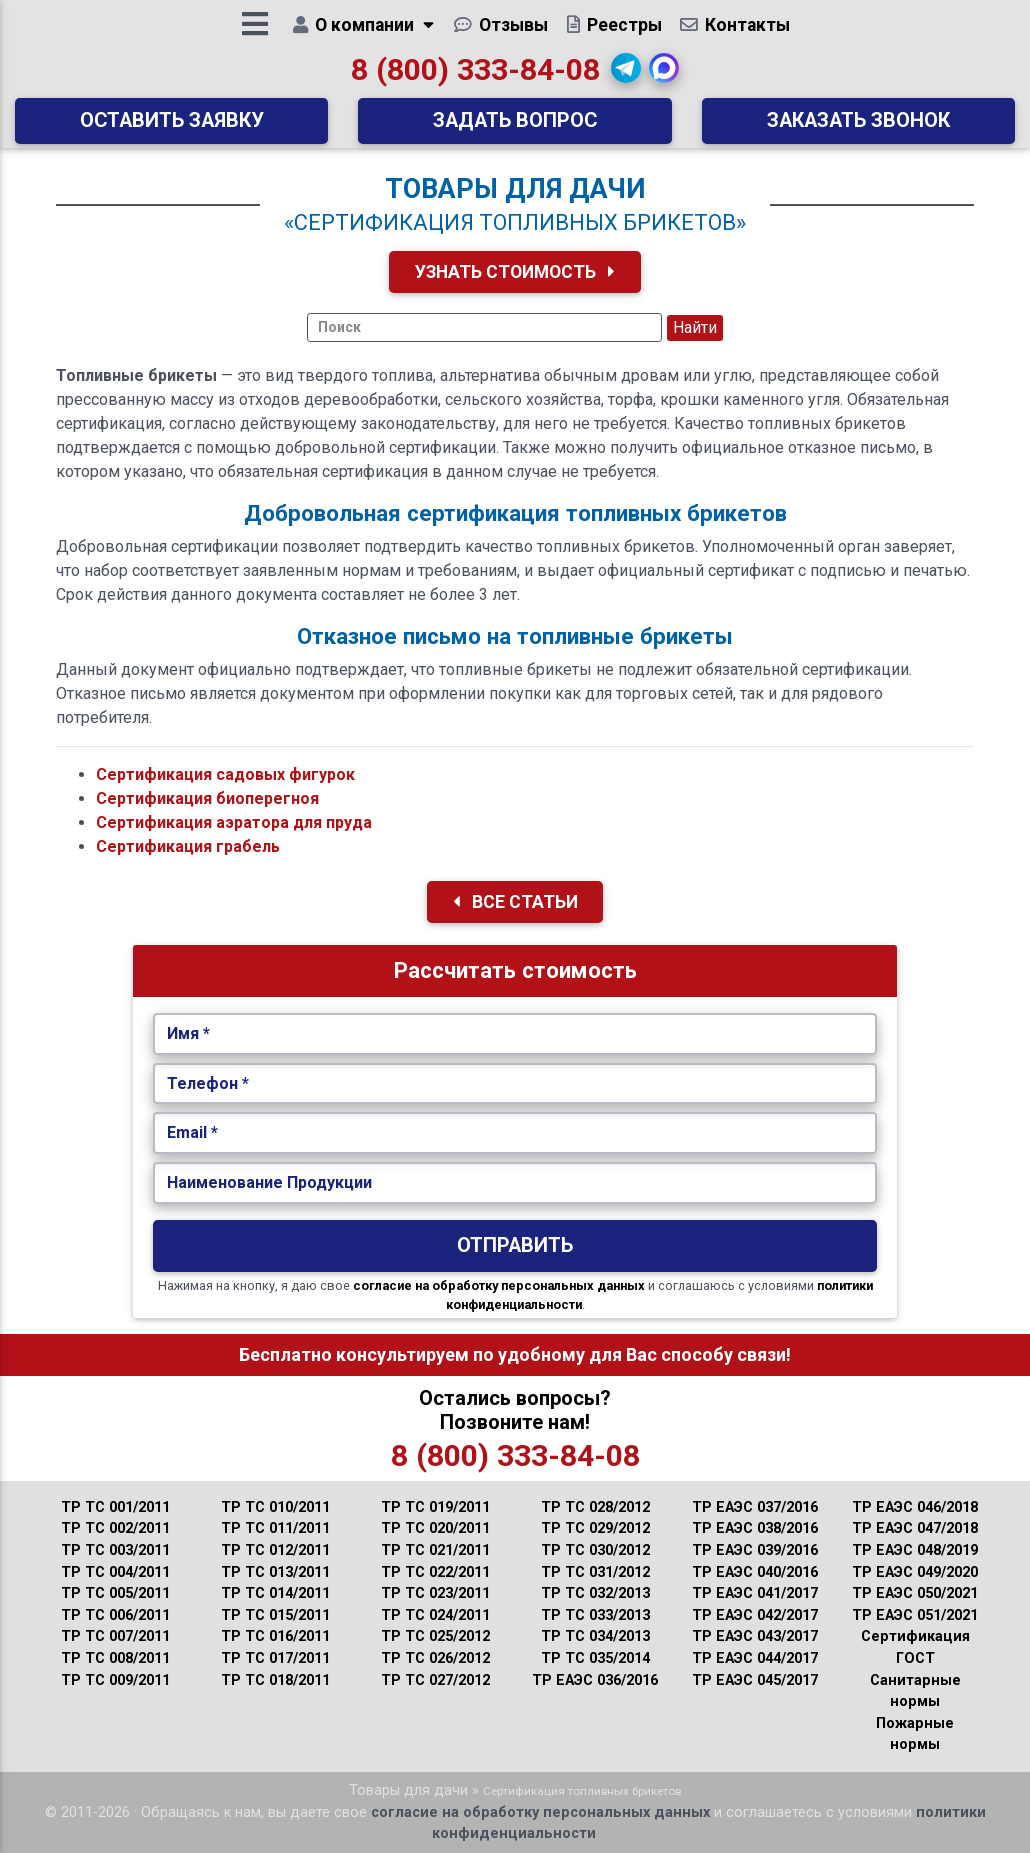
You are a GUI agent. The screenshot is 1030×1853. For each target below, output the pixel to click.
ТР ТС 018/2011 (275, 1680)
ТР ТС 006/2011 (115, 1615)
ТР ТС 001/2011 (115, 1507)
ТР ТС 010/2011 (275, 1507)
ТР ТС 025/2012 (435, 1636)
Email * (192, 1132)
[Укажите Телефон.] (515, 1084)
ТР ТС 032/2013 (595, 1593)
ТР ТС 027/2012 (435, 1680)
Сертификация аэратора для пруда (234, 822)
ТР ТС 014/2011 (275, 1593)
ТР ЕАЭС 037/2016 (755, 1507)
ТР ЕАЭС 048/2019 (915, 1550)
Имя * (188, 1033)
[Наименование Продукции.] (515, 1183)
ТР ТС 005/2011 (115, 1593)
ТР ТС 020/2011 (435, 1528)
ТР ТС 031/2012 (595, 1572)
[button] (627, 75)
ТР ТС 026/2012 (435, 1658)
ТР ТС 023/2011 (435, 1593)
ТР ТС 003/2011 (115, 1550)
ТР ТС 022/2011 (435, 1572)
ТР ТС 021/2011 (435, 1550)
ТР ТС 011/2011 (275, 1528)
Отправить (515, 1245)
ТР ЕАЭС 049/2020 (915, 1572)
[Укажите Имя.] (515, 1034)
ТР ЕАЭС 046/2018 (915, 1507)
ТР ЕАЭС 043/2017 (755, 1636)
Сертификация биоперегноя (207, 798)
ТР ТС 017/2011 (275, 1658)
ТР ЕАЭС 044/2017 (755, 1658)
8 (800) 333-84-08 (475, 76)
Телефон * (208, 1083)
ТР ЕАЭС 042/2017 (755, 1615)
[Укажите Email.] (515, 1133)
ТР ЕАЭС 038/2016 (755, 1528)
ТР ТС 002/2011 (115, 1528)
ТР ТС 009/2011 (115, 1680)
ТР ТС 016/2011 (275, 1636)
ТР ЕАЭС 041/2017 (755, 1593)
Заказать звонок (858, 127)
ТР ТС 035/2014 (595, 1658)
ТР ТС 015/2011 (275, 1615)
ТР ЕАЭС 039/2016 (755, 1550)
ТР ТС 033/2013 (595, 1615)
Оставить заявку (172, 127)
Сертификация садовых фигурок (225, 774)
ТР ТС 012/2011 (275, 1550)
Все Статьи (515, 902)
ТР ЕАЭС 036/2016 (595, 1680)
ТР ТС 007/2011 (115, 1636)
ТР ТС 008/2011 (115, 1658)
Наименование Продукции (269, 1182)
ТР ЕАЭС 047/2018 (915, 1528)
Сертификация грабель (188, 846)
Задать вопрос (515, 127)
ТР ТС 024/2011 (435, 1615)
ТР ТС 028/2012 (595, 1507)
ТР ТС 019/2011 (435, 1507)
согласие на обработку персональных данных (499, 1285)
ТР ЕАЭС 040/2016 (755, 1572)
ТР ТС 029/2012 (595, 1528)
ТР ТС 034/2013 (595, 1636)
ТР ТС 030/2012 (595, 1550)
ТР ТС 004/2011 (115, 1572)
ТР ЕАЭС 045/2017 (755, 1680)
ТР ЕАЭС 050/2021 (915, 1593)
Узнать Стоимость (515, 272)
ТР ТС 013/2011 (275, 1572)
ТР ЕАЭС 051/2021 (915, 1615)
